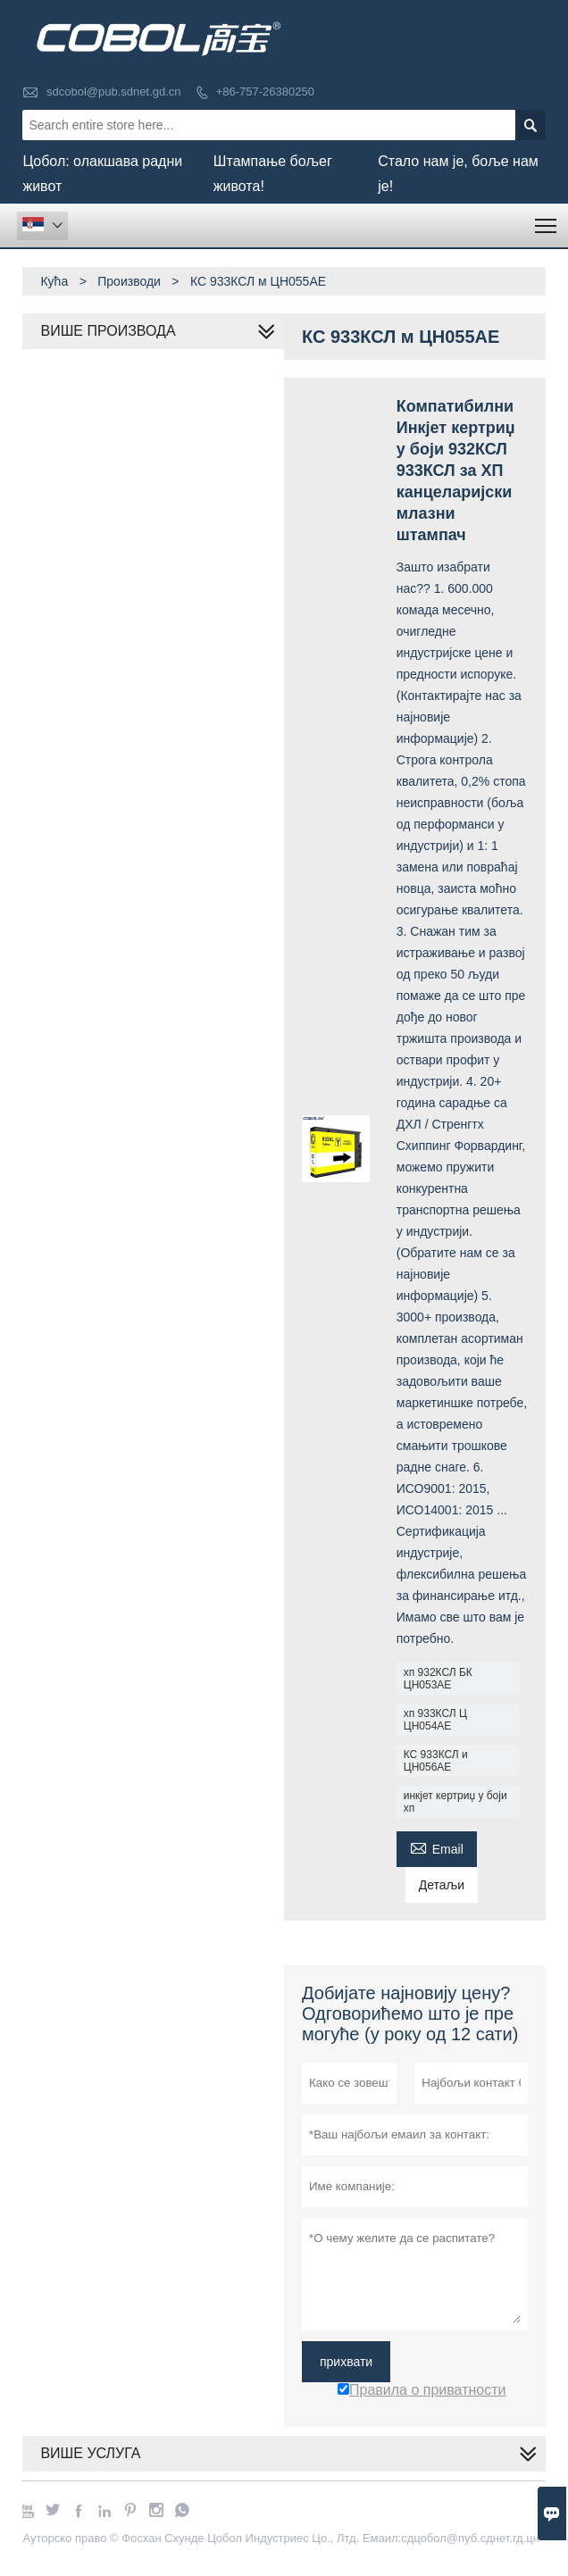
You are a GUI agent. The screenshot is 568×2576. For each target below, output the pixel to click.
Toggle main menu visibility (547, 220)
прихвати (346, 2362)
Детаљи (441, 1885)
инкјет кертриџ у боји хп (455, 1801)
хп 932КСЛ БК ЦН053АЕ (438, 1678)
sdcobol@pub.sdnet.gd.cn (113, 91)
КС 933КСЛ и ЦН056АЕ (436, 1760)
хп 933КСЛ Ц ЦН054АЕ (435, 1719)
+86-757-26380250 (265, 91)
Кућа (54, 281)
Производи (129, 281)
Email (437, 1847)
